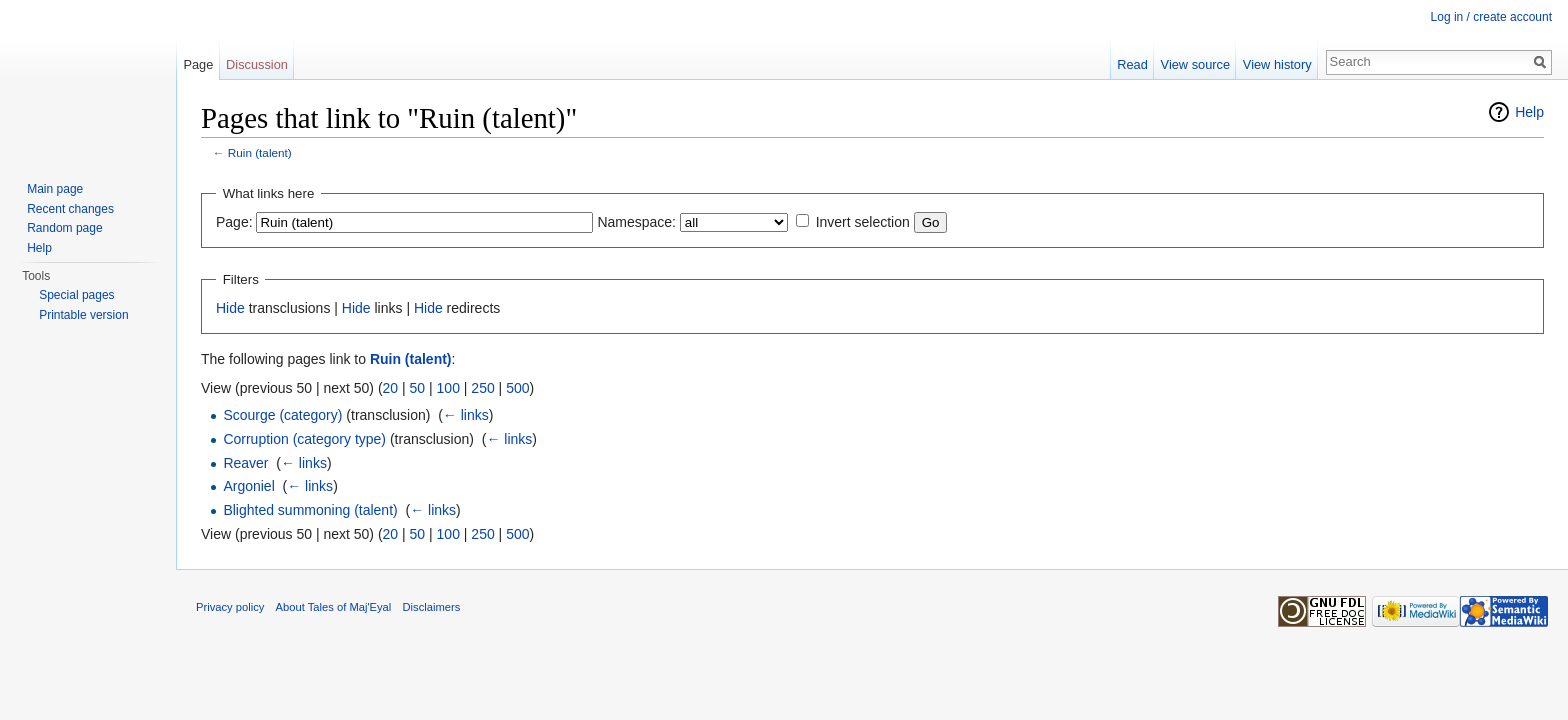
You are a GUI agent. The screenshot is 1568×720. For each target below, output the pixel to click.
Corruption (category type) (304, 439)
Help (1529, 112)
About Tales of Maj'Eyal (334, 607)
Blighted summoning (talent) (310, 510)
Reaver (245, 463)
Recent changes (70, 209)
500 (517, 388)
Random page (64, 228)
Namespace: (636, 222)
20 (391, 388)
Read (1132, 64)
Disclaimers (432, 607)
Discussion (257, 64)
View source (1195, 64)
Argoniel (248, 486)
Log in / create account (1491, 17)
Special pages (76, 295)
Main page (55, 189)
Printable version (83, 315)
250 (482, 388)
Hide (230, 308)
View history (1277, 64)
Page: (234, 222)
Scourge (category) (282, 415)
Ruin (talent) (260, 152)
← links (466, 415)
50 (418, 388)
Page (198, 64)
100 (448, 388)
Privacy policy (230, 607)
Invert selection (863, 222)
